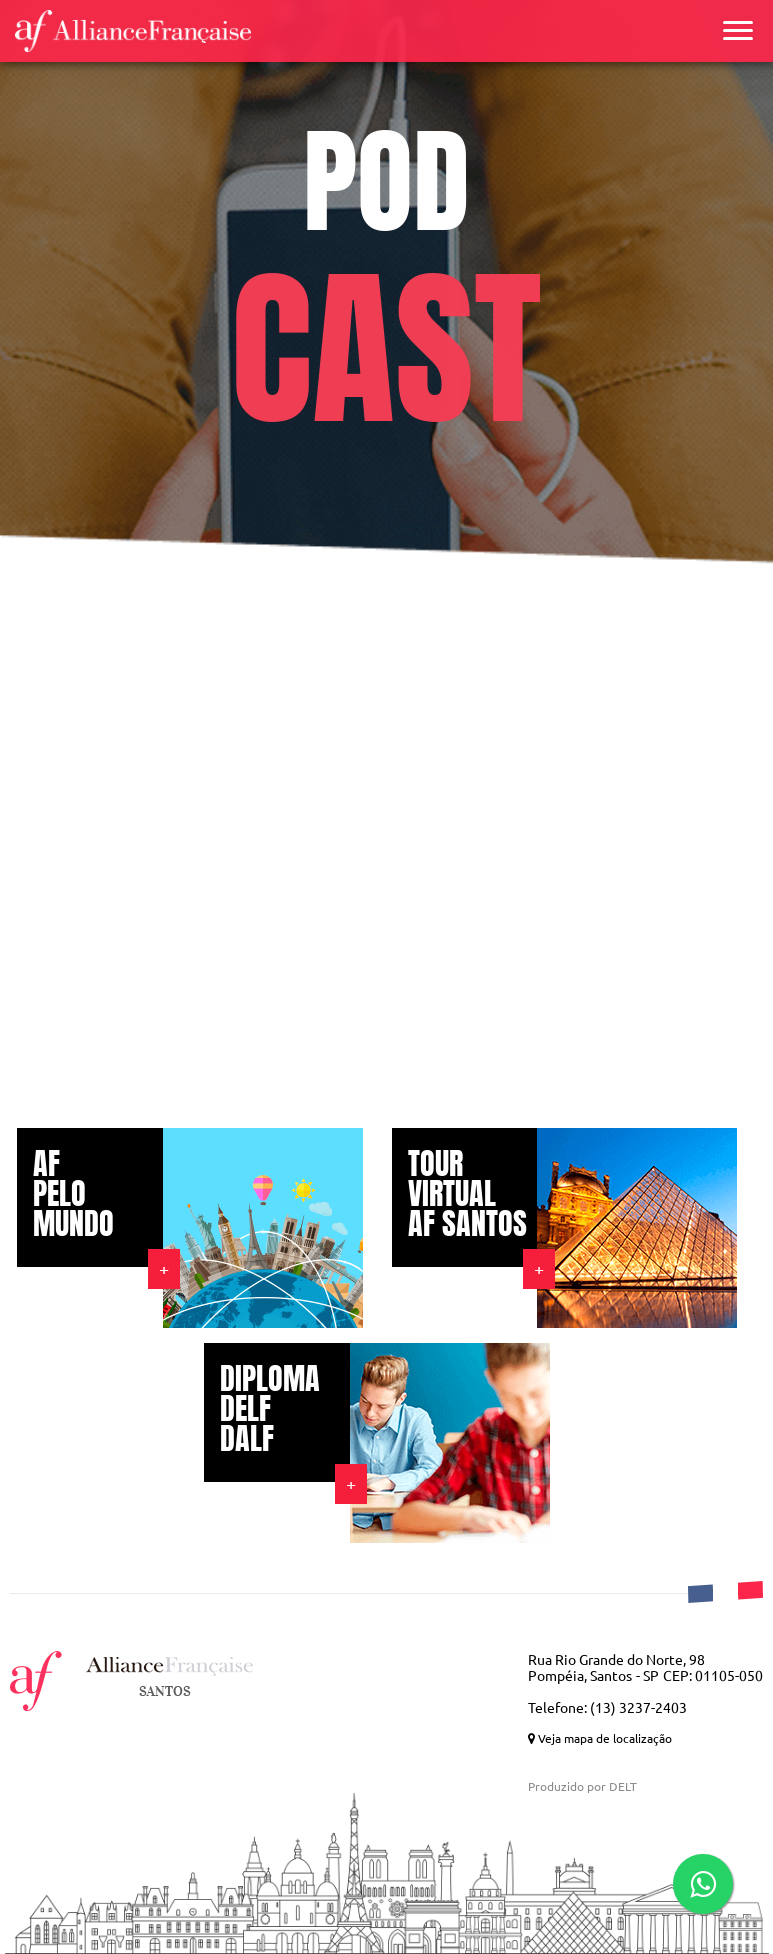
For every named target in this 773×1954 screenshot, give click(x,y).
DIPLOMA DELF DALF (270, 1409)
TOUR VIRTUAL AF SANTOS (467, 1194)
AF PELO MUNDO (73, 1194)
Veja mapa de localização (600, 1738)
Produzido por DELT (582, 1786)
